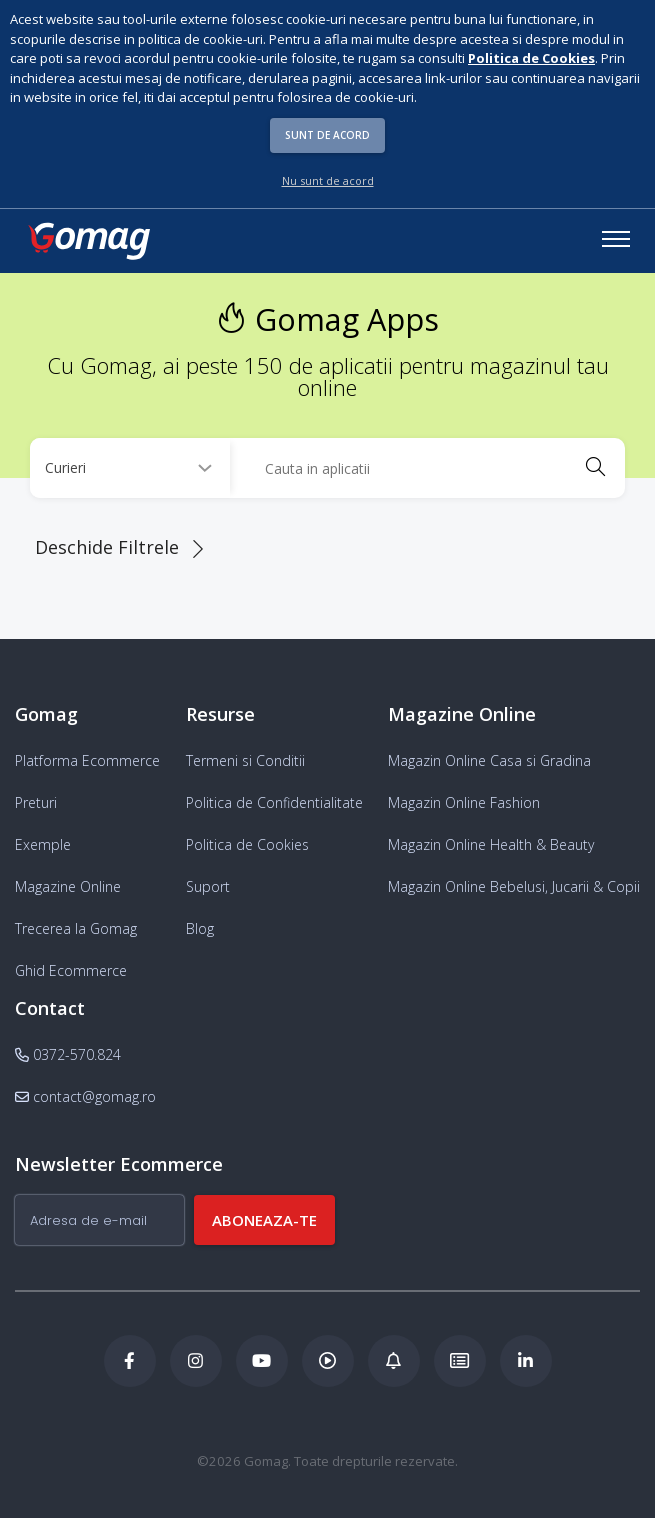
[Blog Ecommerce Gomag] (394, 1361)
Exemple (43, 844)
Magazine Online (68, 886)
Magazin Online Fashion (464, 802)
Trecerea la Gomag (76, 928)
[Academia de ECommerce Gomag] (460, 1361)
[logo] (88, 241)
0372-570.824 (68, 1054)
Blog (200, 928)
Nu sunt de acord (328, 180)
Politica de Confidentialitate (274, 802)
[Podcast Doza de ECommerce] (328, 1361)
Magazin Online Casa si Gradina (489, 760)
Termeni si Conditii (245, 760)
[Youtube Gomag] (262, 1361)
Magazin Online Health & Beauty (491, 844)
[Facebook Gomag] (130, 1361)
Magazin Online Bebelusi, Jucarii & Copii (514, 886)
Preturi (36, 802)
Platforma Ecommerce (87, 760)
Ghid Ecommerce (71, 970)
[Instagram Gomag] (196, 1361)
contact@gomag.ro (85, 1096)
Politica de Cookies (247, 844)
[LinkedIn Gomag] (526, 1361)
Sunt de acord (327, 135)
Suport (208, 886)
